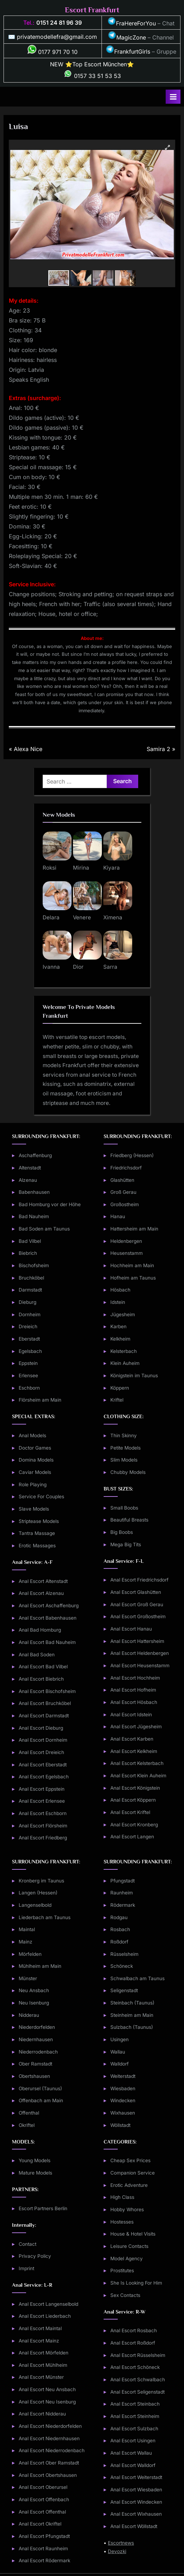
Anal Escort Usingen (132, 2440)
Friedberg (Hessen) (132, 1155)
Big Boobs (121, 1532)
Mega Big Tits (125, 1544)
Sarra (110, 966)
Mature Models (35, 2173)
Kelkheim (120, 1339)
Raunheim (121, 1892)
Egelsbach (30, 1351)
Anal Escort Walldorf (132, 2465)
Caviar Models (35, 1472)
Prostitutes (122, 2270)
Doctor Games (35, 1448)
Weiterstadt (122, 2076)
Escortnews (121, 2543)
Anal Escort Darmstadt (44, 1715)
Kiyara (111, 867)
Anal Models (32, 1435)
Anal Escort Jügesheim (136, 1726)
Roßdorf (119, 1942)
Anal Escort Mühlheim (43, 2365)
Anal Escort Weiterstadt (136, 2477)
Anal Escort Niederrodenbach (52, 2450)
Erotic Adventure (129, 2185)
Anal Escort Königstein (135, 1788)
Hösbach (120, 1290)
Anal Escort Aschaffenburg (49, 1605)
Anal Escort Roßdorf (132, 2343)
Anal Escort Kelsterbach (137, 1763)
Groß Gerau (123, 1192)
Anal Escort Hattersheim (137, 1641)
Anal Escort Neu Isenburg (47, 2402)
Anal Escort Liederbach (45, 2316)
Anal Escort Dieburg (41, 1728)
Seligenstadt (124, 1990)
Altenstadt (30, 1168)
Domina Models (36, 1460)
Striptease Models (39, 1521)
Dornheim (30, 1314)
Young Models (34, 2160)
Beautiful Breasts (129, 1520)
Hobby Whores (127, 2209)
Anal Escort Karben (131, 1739)
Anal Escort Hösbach (133, 1702)
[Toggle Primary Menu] (173, 97)
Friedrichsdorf (126, 1168)
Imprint (26, 2268)
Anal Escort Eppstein (42, 1789)
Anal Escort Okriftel (40, 2524)
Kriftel (116, 1400)
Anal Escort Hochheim (135, 1678)
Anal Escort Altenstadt (43, 1581)
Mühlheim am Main (40, 1966)
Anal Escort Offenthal (42, 2512)
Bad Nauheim (34, 1216)
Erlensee (28, 1375)
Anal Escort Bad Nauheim (47, 1642)
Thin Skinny (123, 1435)
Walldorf (119, 2064)
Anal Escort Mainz (39, 2341)
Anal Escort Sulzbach (134, 2428)
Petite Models (125, 1448)
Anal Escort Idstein (131, 1714)
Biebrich (28, 1253)
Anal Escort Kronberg (134, 1824)
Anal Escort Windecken (136, 2502)
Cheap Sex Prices (130, 2160)
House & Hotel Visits (132, 2234)
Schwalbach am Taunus (137, 1978)
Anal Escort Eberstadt (43, 1764)
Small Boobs (124, 1508)
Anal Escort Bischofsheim (47, 1691)
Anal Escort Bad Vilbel (43, 1666)
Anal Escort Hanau (131, 1629)
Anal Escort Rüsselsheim (137, 2355)
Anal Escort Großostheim (138, 1616)
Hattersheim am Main (134, 1229)
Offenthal (29, 2113)
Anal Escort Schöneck (135, 2367)
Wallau (117, 2052)
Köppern (119, 1388)
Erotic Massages (37, 1545)
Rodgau (119, 1917)
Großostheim (124, 1204)
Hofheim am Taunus (133, 1278)
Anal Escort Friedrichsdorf (139, 1580)
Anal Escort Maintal (40, 2328)
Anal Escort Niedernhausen (49, 2438)
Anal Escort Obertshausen (48, 2475)
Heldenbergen (126, 1241)
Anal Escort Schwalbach (137, 2379)
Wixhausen (122, 2113)
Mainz (25, 1942)
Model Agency (126, 2258)
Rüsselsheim (124, 1954)
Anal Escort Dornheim (43, 1740)
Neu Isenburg (34, 2003)
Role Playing (33, 1484)
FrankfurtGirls (128, 51)
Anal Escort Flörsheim (43, 1825)
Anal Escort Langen (132, 1836)
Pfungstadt (122, 1880)
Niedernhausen (36, 2039)
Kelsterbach (123, 1351)
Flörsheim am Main (40, 1400)
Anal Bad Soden (37, 1654)
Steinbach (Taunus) (132, 2003)
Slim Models (123, 1460)
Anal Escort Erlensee (42, 1801)
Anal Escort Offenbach (44, 2499)
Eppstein (28, 1363)
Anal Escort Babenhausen (47, 1618)
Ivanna (51, 966)
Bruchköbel (31, 1278)
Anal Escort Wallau (131, 2453)
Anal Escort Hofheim (133, 1690)
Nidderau (29, 2015)
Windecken (122, 2100)
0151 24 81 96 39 (59, 22)
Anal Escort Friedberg (43, 1837)
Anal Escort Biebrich (41, 1679)
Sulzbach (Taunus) (131, 2027)
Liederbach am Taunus (44, 1917)
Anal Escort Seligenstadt (137, 2392)
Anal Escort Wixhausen (136, 2514)
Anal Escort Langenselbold (48, 2304)
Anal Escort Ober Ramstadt (49, 2463)
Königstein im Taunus (134, 1375)
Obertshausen (34, 2076)
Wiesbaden (122, 2088)
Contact (27, 2244)
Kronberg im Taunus (41, 1880)
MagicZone (127, 37)
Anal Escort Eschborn (43, 1813)
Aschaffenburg (35, 1155)
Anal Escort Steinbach (135, 2404)
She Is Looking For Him (136, 2283)
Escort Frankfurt (92, 10)
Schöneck (121, 1966)
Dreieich (28, 1326)
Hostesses (122, 2222)
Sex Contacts (125, 2295)
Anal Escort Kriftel (130, 1812)
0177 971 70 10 (52, 51)
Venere (82, 917)
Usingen (119, 2039)
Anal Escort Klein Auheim (138, 1775)
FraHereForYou (132, 23)
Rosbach (120, 1929)
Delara (51, 917)
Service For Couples (41, 1496)
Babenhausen (34, 1192)
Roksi (49, 867)
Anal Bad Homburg (40, 1630)
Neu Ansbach (34, 1990)
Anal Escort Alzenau (41, 1593)
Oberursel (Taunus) (40, 2088)
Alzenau (28, 1180)
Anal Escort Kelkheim (133, 1751)
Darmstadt (30, 1290)
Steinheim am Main (131, 2015)
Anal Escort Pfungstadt (44, 2536)
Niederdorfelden (37, 2027)
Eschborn (29, 1388)
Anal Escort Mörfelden (43, 2353)
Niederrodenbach (38, 2052)
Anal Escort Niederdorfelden (50, 2426)
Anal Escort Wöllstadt (133, 2526)
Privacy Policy (35, 2256)
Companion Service (132, 2173)
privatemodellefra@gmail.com (57, 36)
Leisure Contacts (129, 2246)
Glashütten (122, 1180)
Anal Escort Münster (41, 2377)
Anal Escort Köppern (133, 1800)
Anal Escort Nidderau (42, 2414)
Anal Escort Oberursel (43, 2487)
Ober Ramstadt (35, 2064)
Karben (118, 1326)
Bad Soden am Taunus (44, 1229)
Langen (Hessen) (38, 1892)
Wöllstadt (120, 2125)
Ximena (112, 917)
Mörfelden (30, 1954)
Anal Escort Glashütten (135, 1592)
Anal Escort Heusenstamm (140, 1665)
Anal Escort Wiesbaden (136, 2489)
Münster (28, 1978)
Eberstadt (29, 1339)
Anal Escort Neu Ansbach (47, 2389)
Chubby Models (128, 1472)
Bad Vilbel (30, 1241)
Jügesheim (122, 1314)
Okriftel (27, 2125)
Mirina (81, 867)
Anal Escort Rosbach (133, 2330)
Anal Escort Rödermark (44, 2560)
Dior (78, 966)
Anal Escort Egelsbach (44, 1776)
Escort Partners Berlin (43, 2208)
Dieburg (27, 1302)
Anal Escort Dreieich (41, 1752)
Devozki (117, 2551)
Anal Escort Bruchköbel (45, 1703)
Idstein (117, 1302)
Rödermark (122, 1905)
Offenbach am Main (41, 2100)
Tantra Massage (37, 1533)
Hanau (117, 1216)
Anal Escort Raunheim (43, 2548)
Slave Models (34, 1509)
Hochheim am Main (132, 1265)
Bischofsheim (34, 1265)
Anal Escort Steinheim (134, 2416)
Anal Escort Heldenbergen (139, 1653)
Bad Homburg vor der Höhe (50, 1204)
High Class (122, 2197)
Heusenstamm (126, 1253)
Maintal (27, 1929)
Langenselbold (35, 1905)
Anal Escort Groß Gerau (136, 1604)
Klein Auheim (125, 1363)
